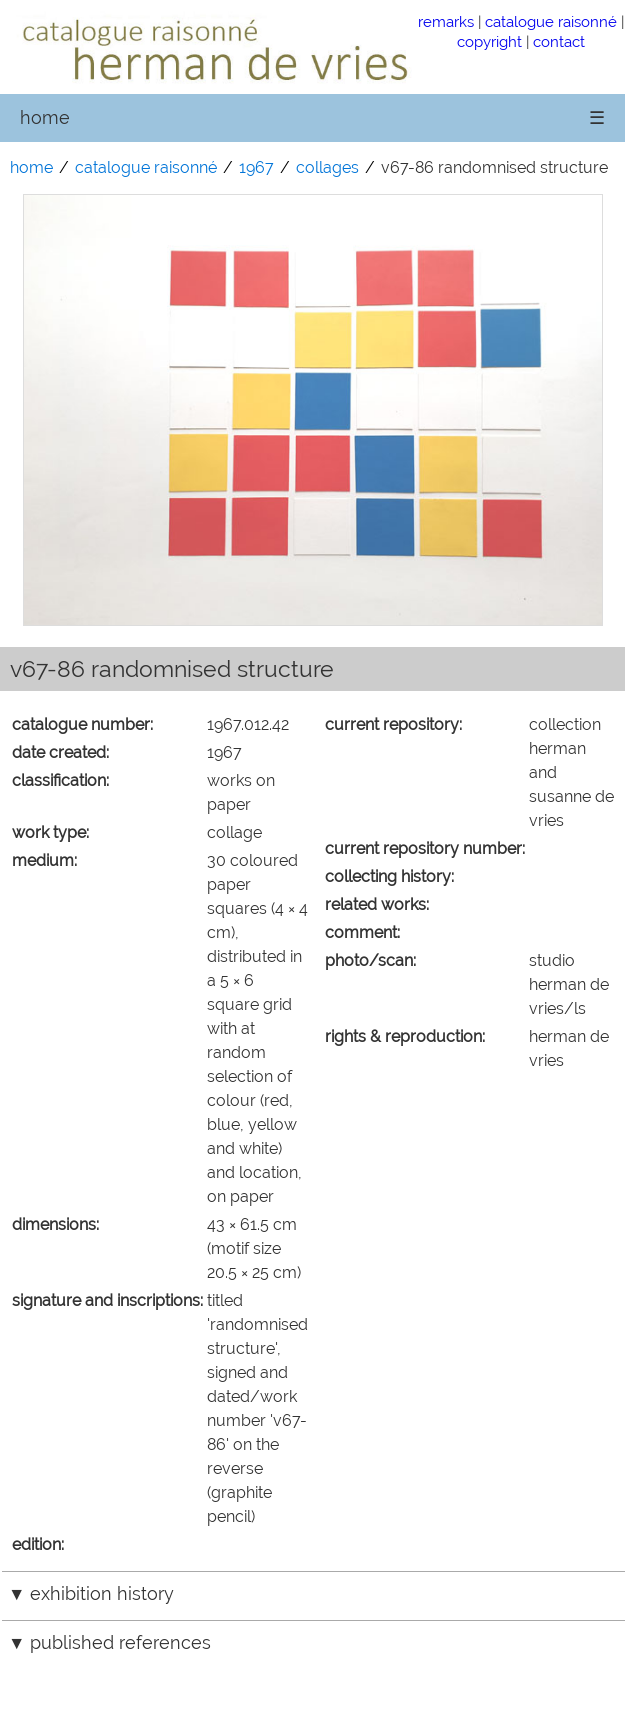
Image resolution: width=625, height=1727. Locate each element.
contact (559, 41)
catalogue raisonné (551, 21)
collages (327, 167)
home (45, 117)
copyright (489, 41)
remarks (446, 21)
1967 (256, 167)
